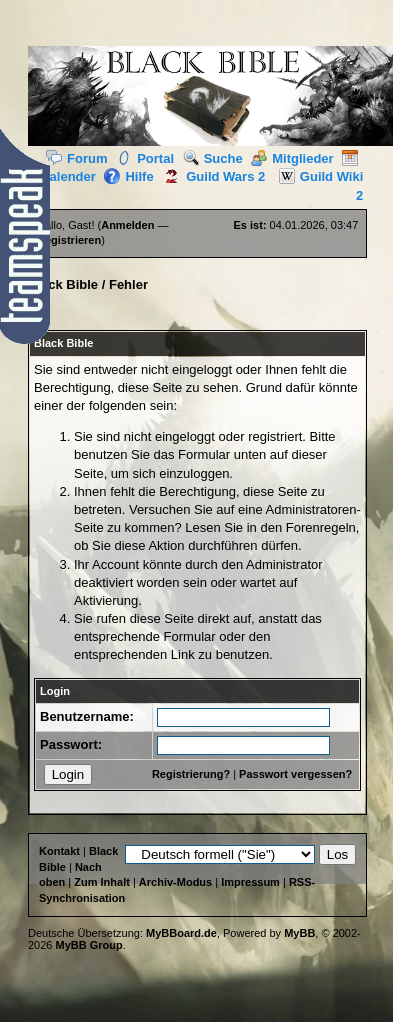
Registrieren (69, 240)
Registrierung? (191, 774)
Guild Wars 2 (211, 176)
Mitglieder (292, 158)
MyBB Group (89, 945)
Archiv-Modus (175, 882)
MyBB (299, 933)
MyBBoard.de (181, 933)
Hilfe (128, 176)
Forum (76, 158)
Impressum (250, 882)
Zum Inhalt (102, 882)
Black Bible (63, 284)
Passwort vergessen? (295, 774)
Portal (145, 158)
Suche (213, 158)
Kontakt (59, 851)
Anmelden (127, 225)
